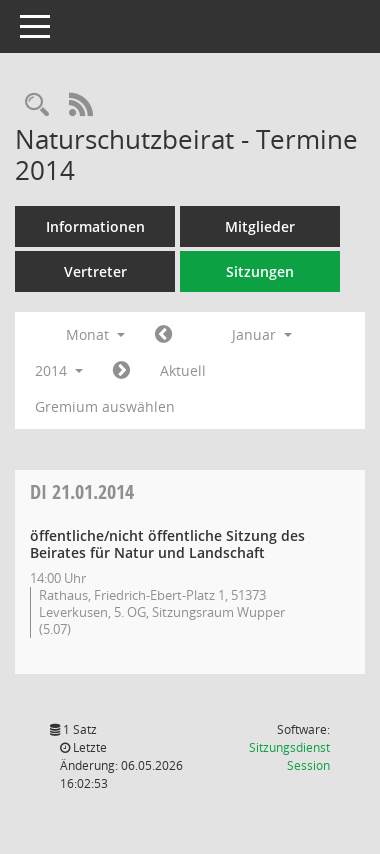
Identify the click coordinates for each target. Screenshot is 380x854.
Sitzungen (260, 271)
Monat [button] (95, 334)
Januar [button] (262, 334)
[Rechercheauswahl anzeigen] (37, 105)
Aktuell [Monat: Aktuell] (183, 370)
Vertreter (95, 271)
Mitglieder (260, 226)
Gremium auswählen (105, 406)
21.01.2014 (82, 491)
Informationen (95, 226)
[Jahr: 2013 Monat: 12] (163, 335)
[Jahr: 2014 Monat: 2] (121, 371)
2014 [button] (59, 370)
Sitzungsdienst (289, 756)
